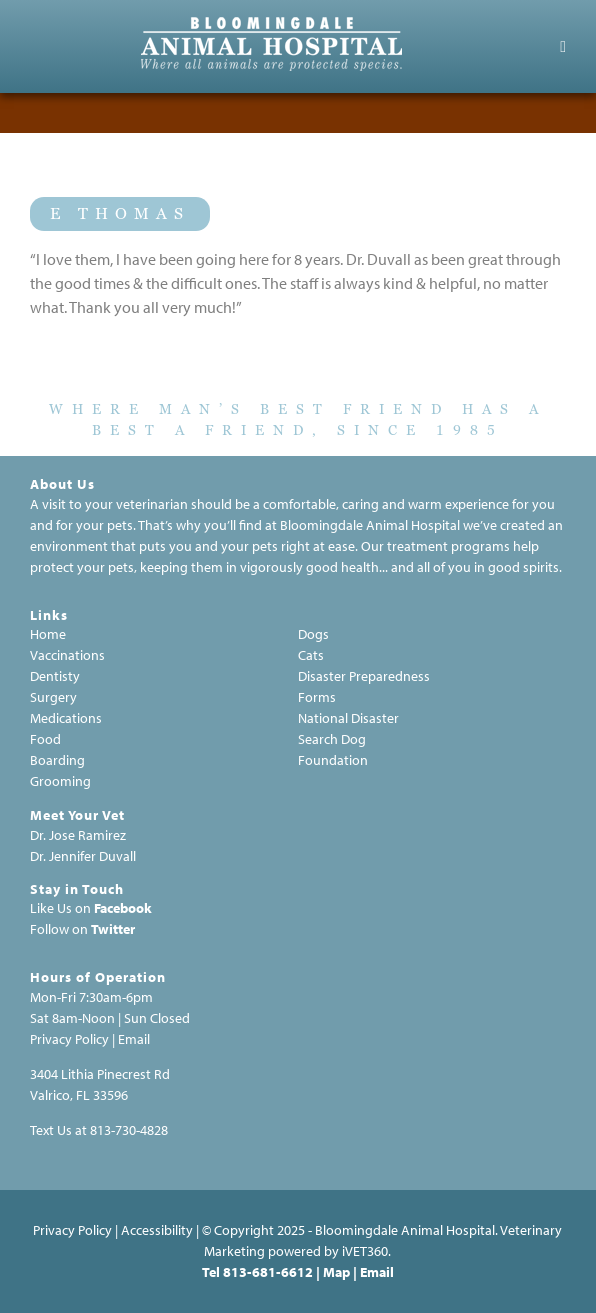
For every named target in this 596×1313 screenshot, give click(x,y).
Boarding (57, 760)
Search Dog (332, 739)
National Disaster (348, 718)
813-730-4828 (129, 1130)
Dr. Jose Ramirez (78, 835)
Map (336, 1272)
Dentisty (55, 676)
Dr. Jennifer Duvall (83, 856)
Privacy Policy (72, 1230)
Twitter (113, 929)
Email (134, 1039)
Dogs (313, 634)
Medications (66, 718)
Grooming (60, 781)
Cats (311, 655)
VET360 (365, 1251)
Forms (317, 697)
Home (48, 634)
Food (45, 739)
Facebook (123, 908)
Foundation (333, 760)
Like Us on (60, 908)
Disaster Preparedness (364, 676)
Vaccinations (67, 655)
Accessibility (157, 1230)
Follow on (59, 929)
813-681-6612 (268, 1272)
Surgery (53, 697)
